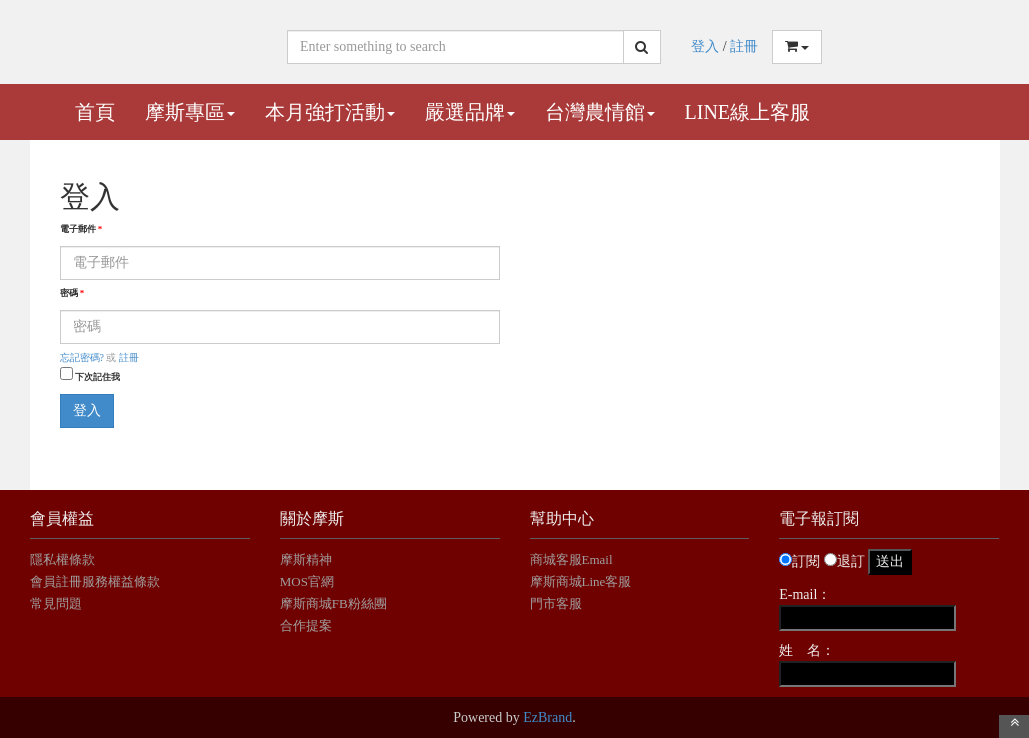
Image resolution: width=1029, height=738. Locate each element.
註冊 (744, 46)
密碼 (72, 293)
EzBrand (547, 717)
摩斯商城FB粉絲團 (333, 603)
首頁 (95, 112)
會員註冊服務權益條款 (95, 581)
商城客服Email (573, 559)
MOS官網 (307, 581)
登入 (705, 46)
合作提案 (306, 625)
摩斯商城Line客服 (581, 581)
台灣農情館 (600, 112)
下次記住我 (97, 377)
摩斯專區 (190, 112)
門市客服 (556, 603)
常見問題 (56, 603)
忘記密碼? (82, 357)
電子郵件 (81, 229)
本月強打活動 (330, 112)
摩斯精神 (306, 559)
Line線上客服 (748, 112)
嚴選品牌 (470, 112)
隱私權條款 (62, 559)
